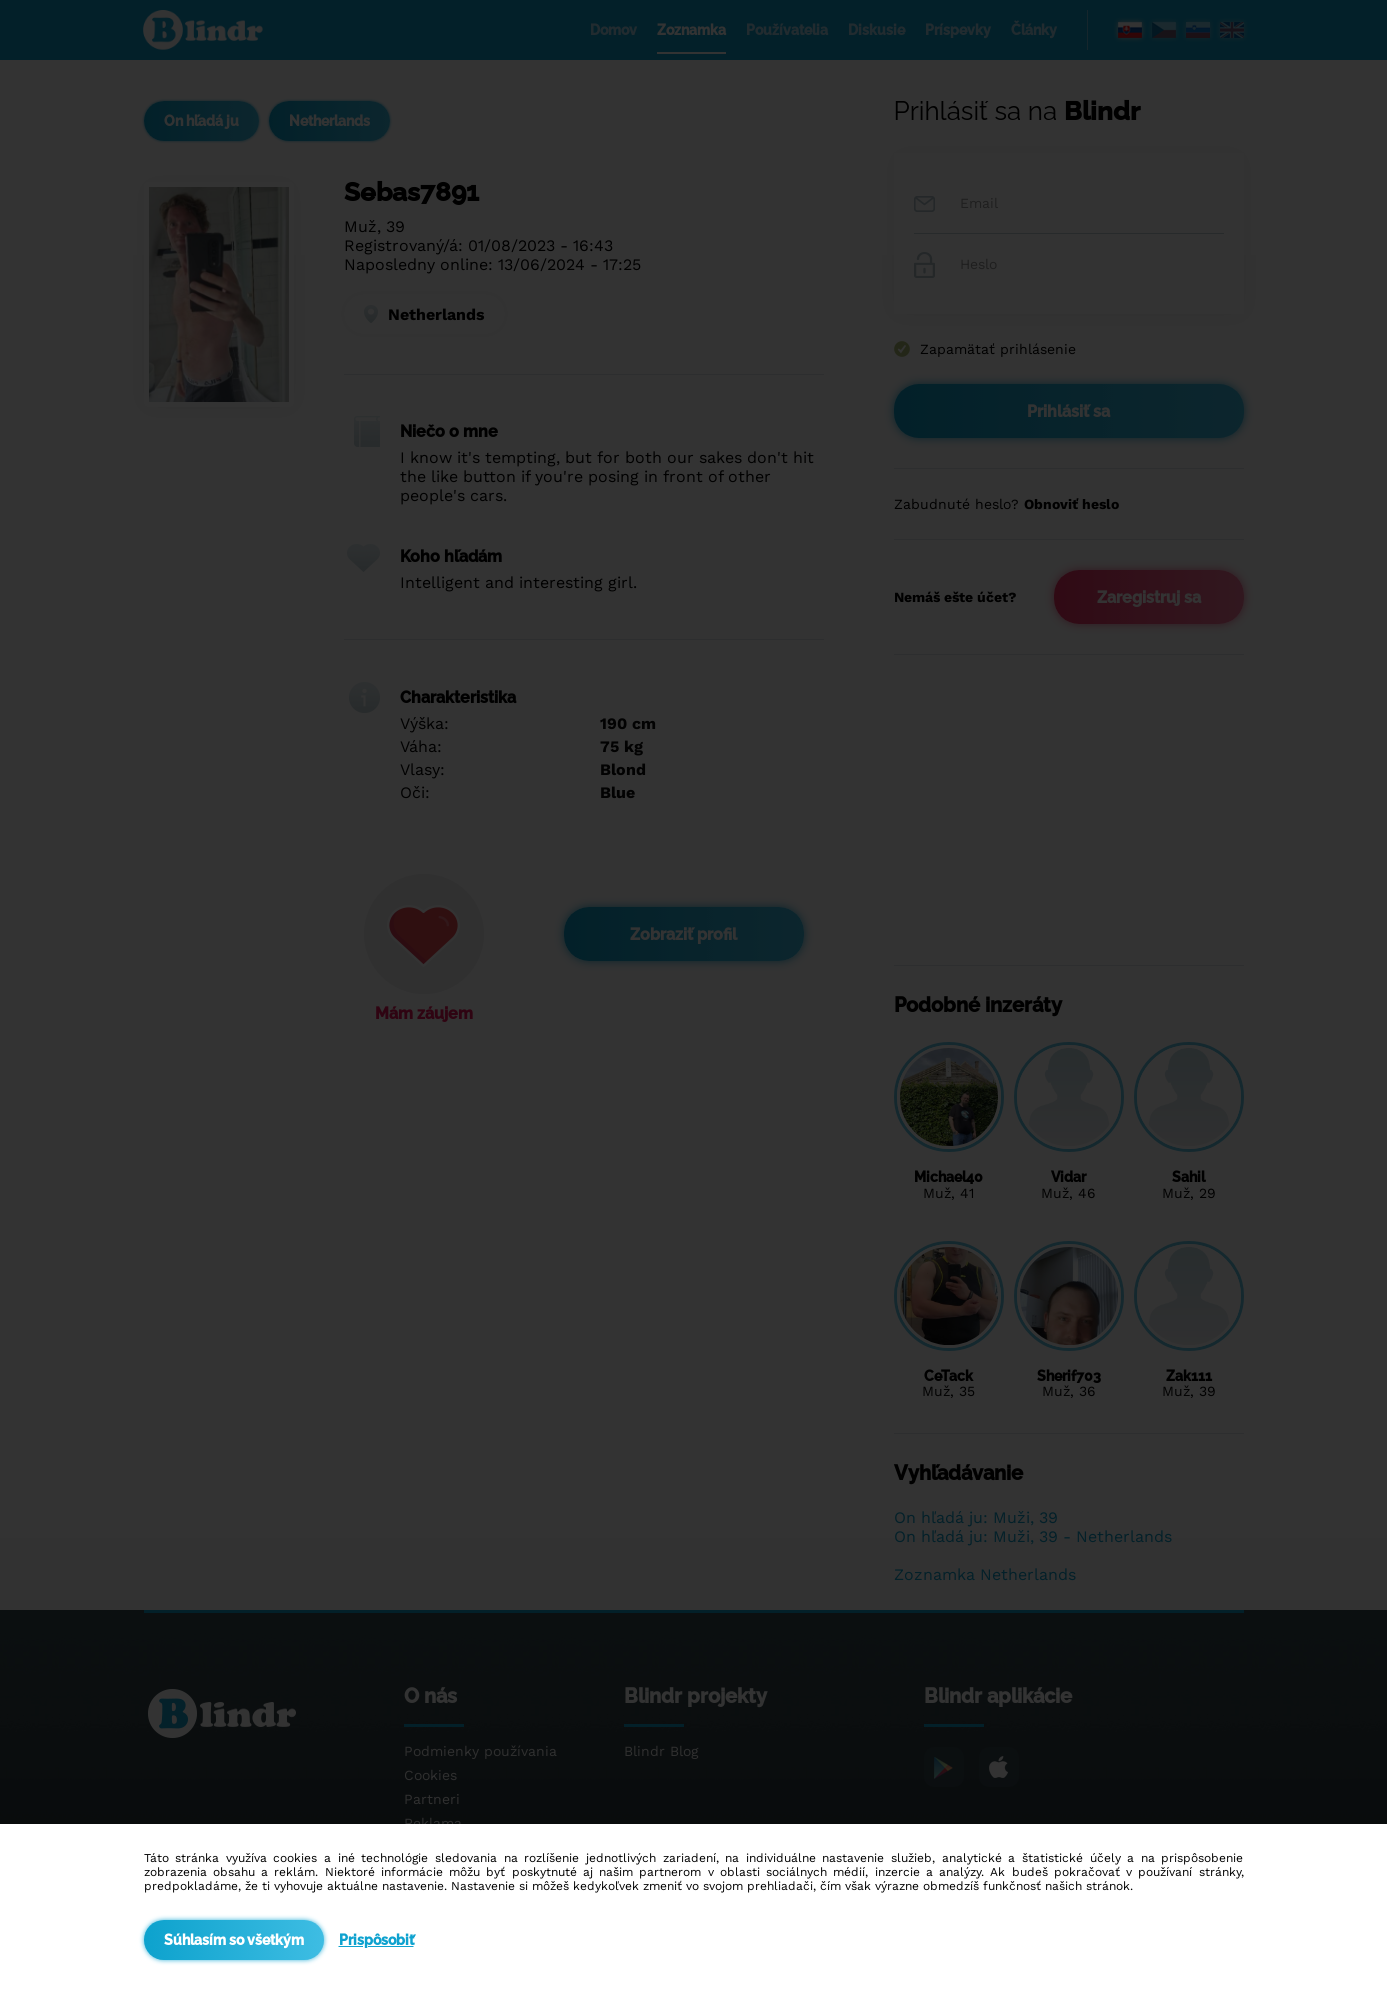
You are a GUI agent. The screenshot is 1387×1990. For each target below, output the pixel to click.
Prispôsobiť (376, 1940)
